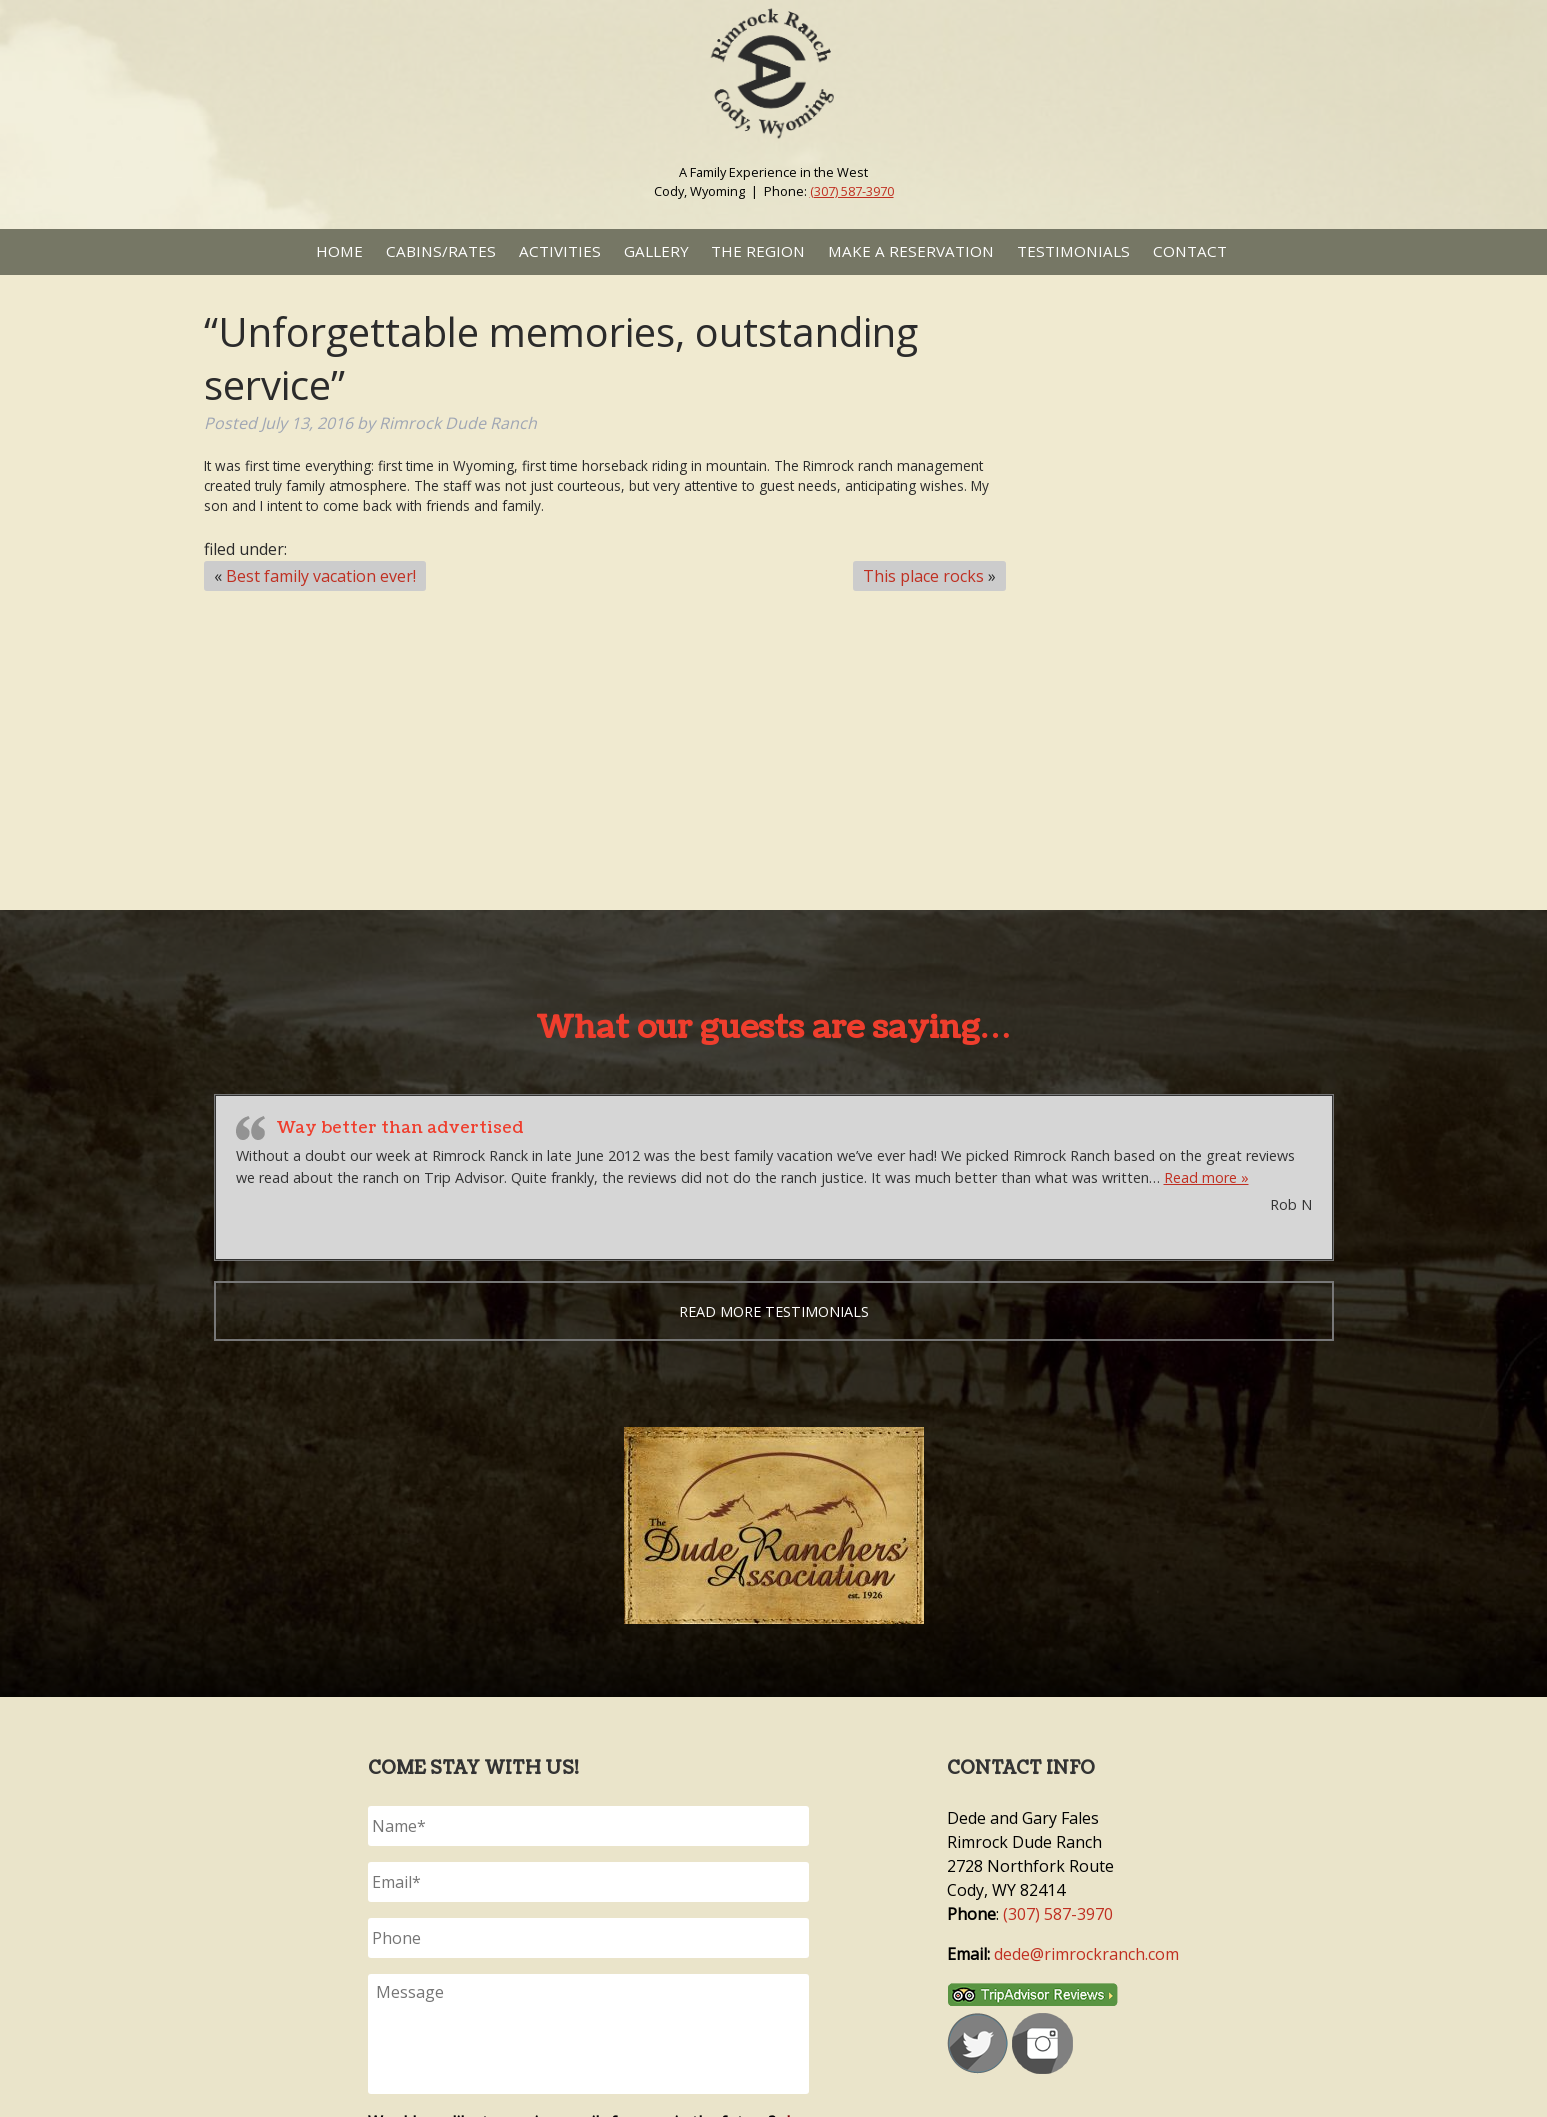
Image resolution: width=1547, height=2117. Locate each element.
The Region (758, 251)
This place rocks (923, 576)
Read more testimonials (774, 1311)
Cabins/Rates (441, 251)
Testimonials (1073, 251)
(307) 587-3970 (852, 191)
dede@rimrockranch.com (1086, 1954)
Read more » (1206, 1177)
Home (339, 251)
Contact (1190, 251)
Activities (560, 251)
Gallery (656, 251)
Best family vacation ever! (321, 576)
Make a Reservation (911, 251)
